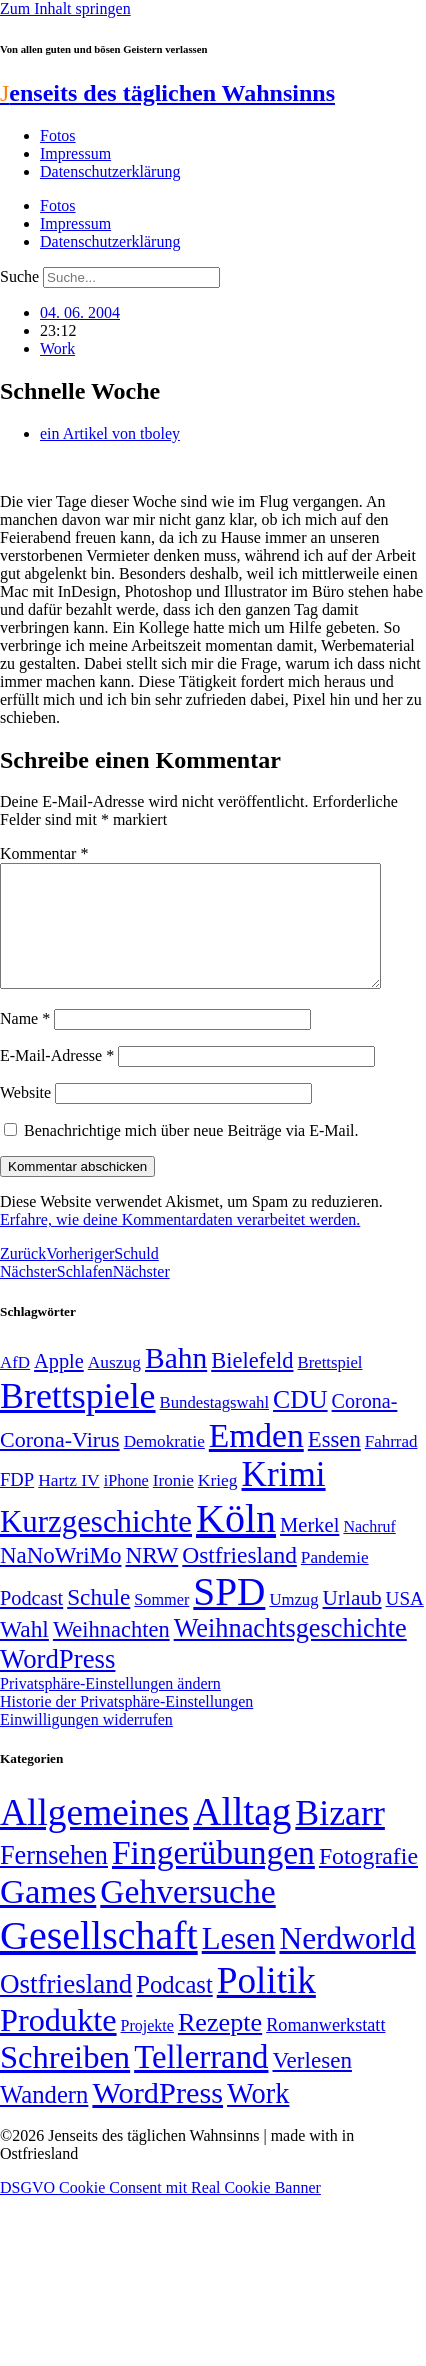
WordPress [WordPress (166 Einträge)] (157, 2117)
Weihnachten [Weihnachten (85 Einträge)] (111, 1653)
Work (57, 348)
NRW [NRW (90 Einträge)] (151, 1579)
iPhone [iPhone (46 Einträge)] (126, 1505)
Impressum (75, 153)
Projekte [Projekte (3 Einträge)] (147, 2049)
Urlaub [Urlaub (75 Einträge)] (352, 1622)
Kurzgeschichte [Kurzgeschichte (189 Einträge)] (96, 1545)
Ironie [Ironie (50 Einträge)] (173, 1504)
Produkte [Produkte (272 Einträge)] (58, 2044)
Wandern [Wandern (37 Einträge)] (44, 2118)
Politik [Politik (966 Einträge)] (266, 2004)
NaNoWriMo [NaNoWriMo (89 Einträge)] (60, 1579)
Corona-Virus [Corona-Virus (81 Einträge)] (60, 1463)
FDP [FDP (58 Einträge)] (17, 1503)
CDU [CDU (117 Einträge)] (300, 1423)
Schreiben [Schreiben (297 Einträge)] (65, 2081)
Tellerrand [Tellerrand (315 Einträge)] (201, 2081)
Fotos (58, 135)
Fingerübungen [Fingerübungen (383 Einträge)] (213, 1876)
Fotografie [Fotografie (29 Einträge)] (368, 1880)
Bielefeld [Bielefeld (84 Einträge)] (252, 1384)
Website (25, 1116)
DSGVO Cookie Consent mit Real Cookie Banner (160, 2211)
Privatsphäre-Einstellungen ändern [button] (110, 1707)
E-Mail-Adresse (57, 1079)
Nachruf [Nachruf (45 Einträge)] (369, 1550)
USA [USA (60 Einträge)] (405, 1622)
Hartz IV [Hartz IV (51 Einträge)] (68, 1504)
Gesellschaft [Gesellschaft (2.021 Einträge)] (99, 1959)
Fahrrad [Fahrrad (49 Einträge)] (391, 1465)
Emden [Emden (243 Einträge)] (256, 1459)
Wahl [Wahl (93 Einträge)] (24, 1653)
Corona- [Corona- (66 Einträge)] (365, 1425)
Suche (19, 276)
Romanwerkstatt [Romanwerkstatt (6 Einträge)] (325, 2049)
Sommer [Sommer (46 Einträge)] (161, 1624)
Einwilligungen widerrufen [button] (86, 1743)
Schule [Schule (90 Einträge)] (98, 1621)
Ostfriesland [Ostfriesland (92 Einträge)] (239, 1579)
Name (25, 1042)
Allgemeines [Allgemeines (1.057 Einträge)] (94, 1836)
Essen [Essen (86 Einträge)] (334, 1463)
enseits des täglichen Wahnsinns (167, 93)
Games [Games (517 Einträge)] (48, 1915)
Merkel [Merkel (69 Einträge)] (309, 1549)
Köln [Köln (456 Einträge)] (236, 1542)
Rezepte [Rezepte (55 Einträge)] (220, 2046)
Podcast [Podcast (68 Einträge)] (31, 1622)
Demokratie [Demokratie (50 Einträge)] (164, 1465)
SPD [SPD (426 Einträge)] (229, 1615)
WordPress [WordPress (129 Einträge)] (57, 1683)
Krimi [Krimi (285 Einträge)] (284, 1498)
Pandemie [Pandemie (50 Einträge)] (335, 1581)
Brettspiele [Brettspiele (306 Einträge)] (78, 1420)
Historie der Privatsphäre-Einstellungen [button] (126, 1725)
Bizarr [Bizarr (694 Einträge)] (340, 1837)
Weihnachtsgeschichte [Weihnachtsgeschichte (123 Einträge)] (290, 1652)
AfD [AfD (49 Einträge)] (15, 1386)
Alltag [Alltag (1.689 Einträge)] (242, 1835)
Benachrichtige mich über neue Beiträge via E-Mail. (191, 1154)
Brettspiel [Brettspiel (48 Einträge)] (330, 1386)
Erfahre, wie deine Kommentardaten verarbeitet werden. (180, 1243)
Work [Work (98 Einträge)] (258, 2117)
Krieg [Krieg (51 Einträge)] (218, 1504)
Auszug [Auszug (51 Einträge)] (114, 1386)
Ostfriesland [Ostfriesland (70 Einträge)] (66, 2008)
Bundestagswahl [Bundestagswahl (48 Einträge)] (214, 1426)
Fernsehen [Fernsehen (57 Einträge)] (54, 1879)
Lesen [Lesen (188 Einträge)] (239, 1962)
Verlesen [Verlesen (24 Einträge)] (311, 2084)
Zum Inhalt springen (65, 8)
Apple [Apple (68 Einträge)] (59, 1385)
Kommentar (44, 853)
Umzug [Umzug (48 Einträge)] (293, 1623)
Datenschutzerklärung (110, 171)
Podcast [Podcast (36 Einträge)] (174, 2008)
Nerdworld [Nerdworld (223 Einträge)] (347, 1962)
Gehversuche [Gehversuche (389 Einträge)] (187, 1915)
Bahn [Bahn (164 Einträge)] (176, 1382)
